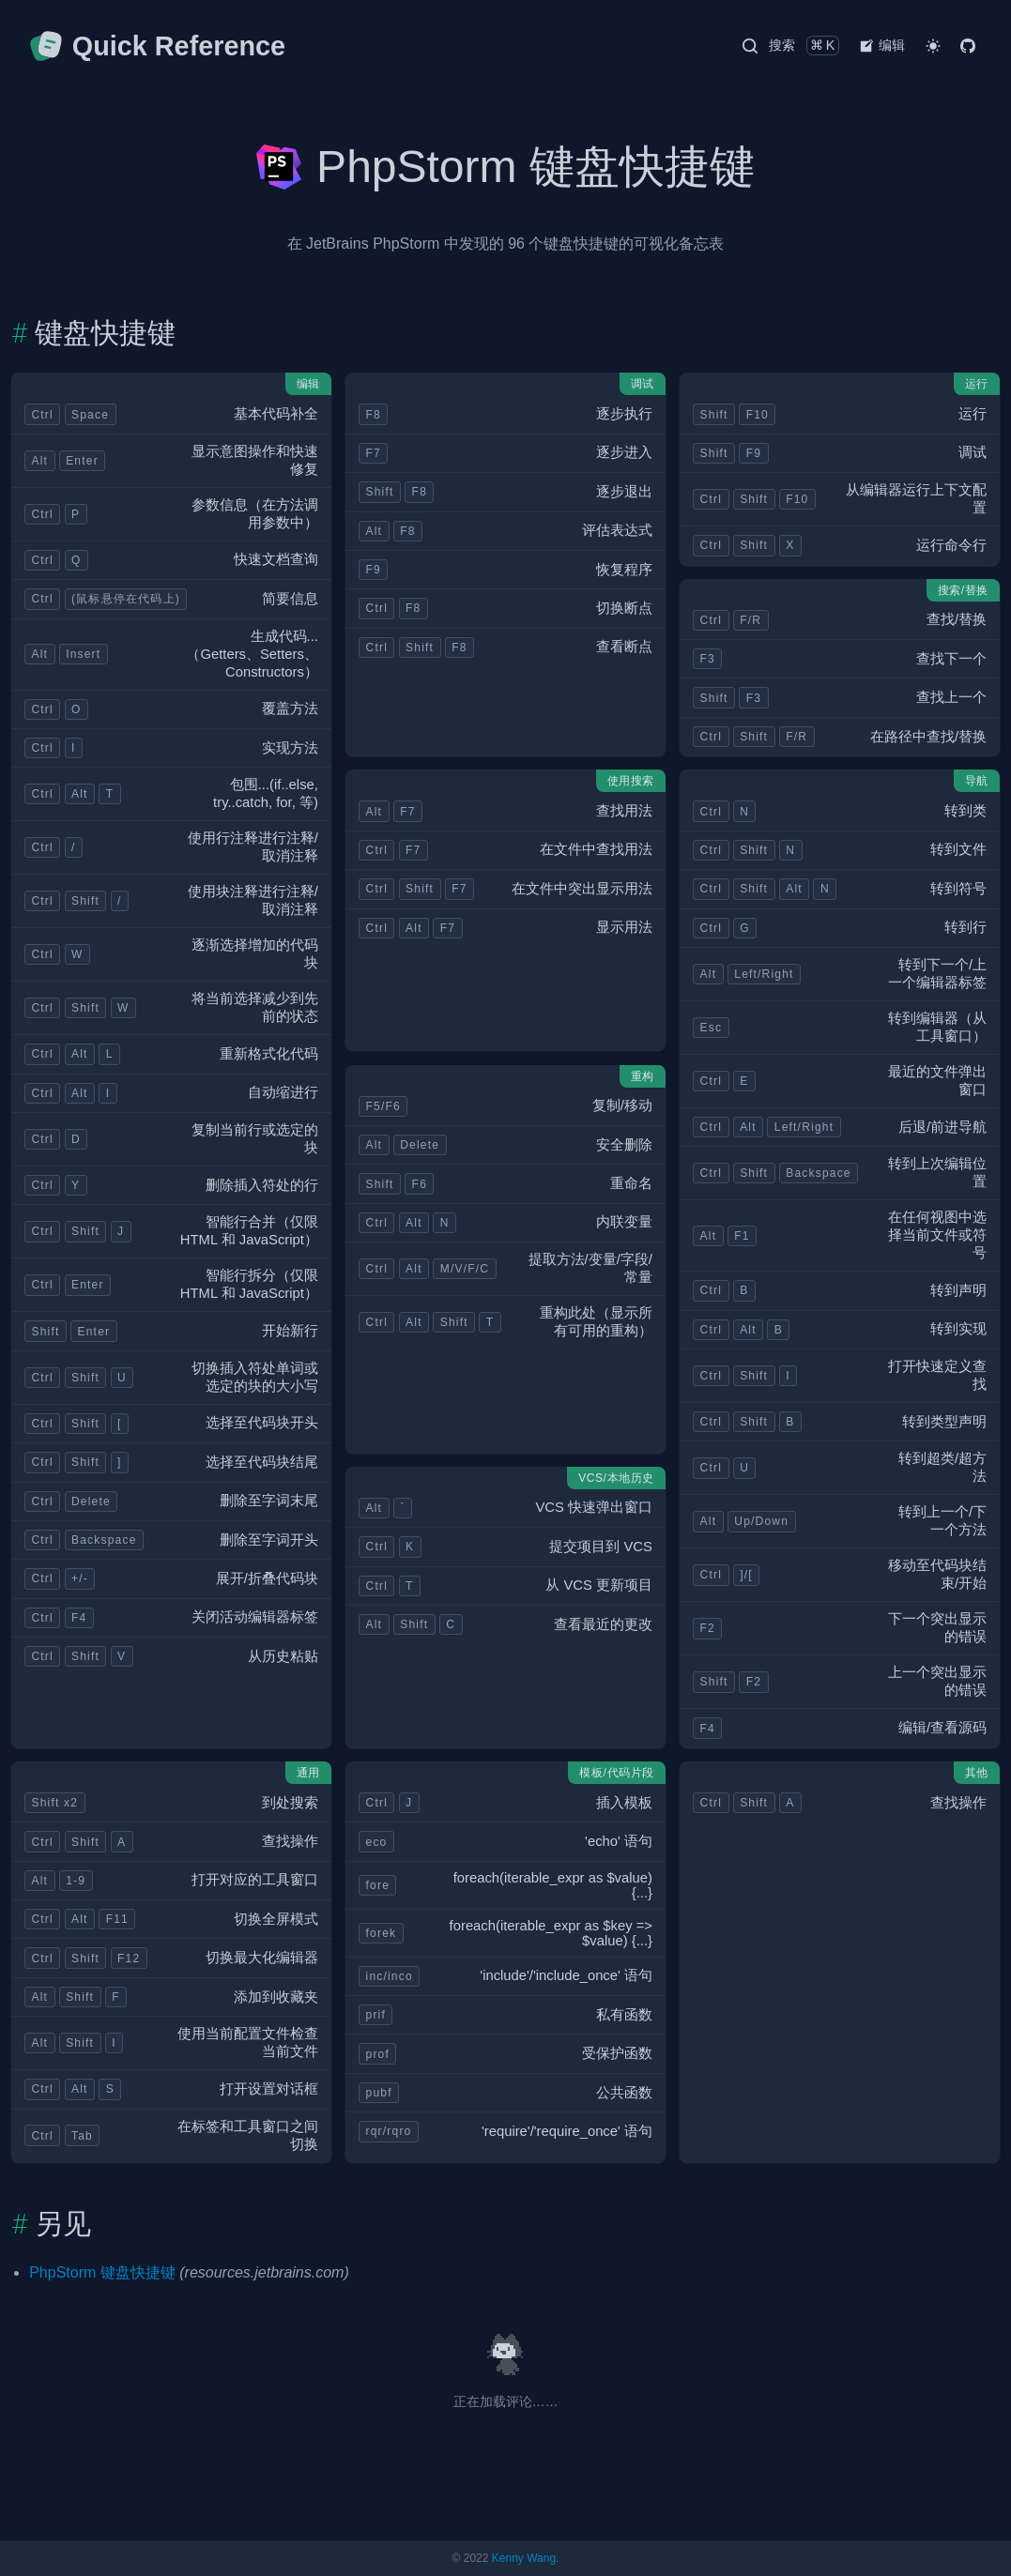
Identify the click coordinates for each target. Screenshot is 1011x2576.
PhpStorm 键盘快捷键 (102, 2272)
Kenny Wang (524, 2558)
